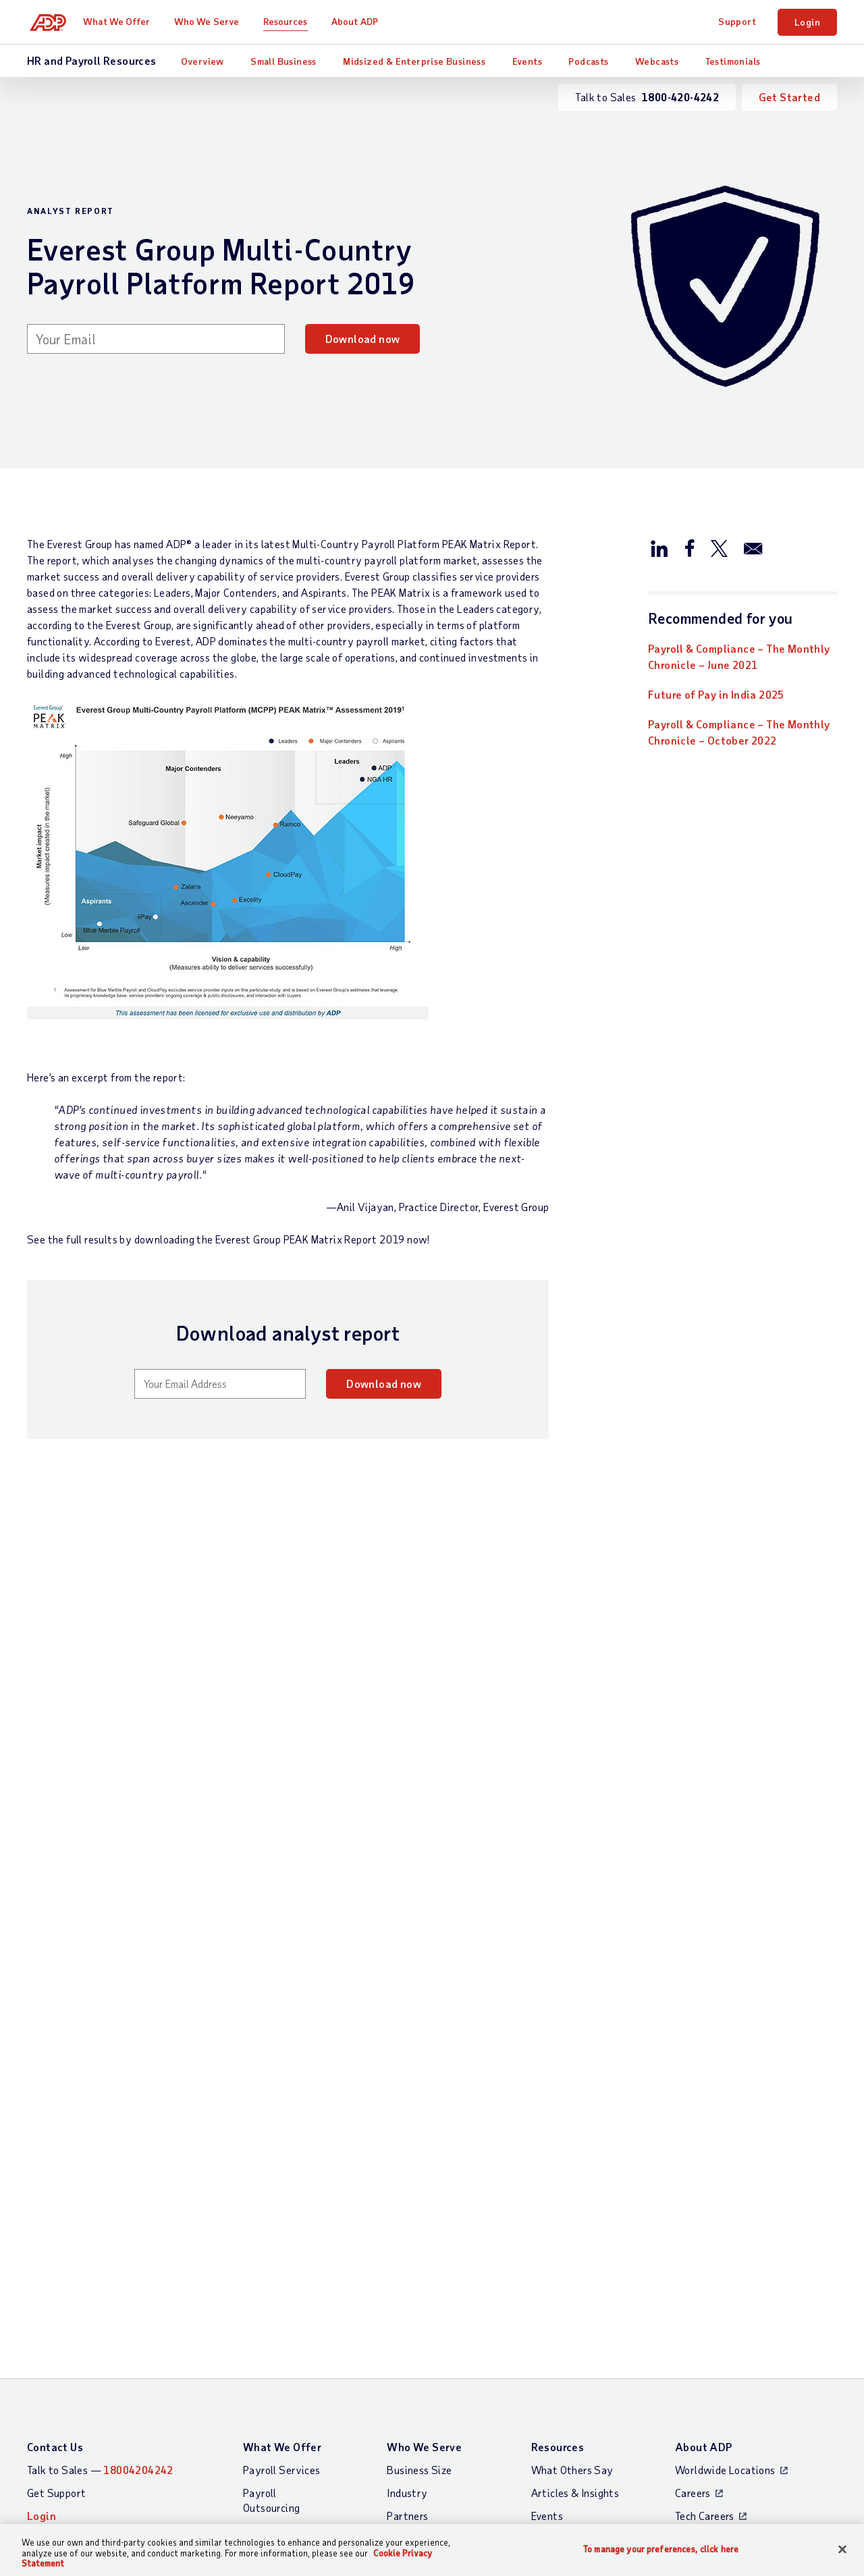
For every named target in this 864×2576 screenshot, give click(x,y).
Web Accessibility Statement (486, 2454)
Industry (407, 2166)
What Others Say (572, 2143)
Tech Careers (704, 2189)
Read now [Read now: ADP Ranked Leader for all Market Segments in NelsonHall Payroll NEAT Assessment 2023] (351, 1955)
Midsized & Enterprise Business (414, 61)
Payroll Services (281, 2143)
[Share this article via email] (753, 547)
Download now (362, 338)
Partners (407, 2189)
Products (264, 2371)
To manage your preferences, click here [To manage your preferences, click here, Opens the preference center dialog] (660, 2549)
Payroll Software (284, 2227)
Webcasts (656, 61)
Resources (290, 21)
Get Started (789, 96)
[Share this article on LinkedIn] (659, 547)
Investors (697, 2235)
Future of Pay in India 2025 (716, 694)
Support (737, 21)
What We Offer (121, 21)
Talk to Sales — (100, 2143)
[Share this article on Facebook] (689, 547)
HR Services (271, 2311)
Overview (202, 61)
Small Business (283, 61)
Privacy (322, 2454)
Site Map (264, 2454)
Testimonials (733, 61)
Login (807, 22)
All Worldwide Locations (84, 2490)
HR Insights (269, 2288)
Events (527, 61)
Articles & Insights (575, 2166)
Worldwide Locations (725, 2143)
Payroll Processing (286, 2204)
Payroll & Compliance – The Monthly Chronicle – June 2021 (739, 656)
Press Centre (705, 2212)
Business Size (419, 2143)
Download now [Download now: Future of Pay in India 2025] (85, 1955)
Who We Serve (211, 21)
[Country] (101, 2456)
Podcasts (588, 61)
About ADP (359, 21)
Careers (693, 2166)
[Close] (842, 2549)
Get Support (56, 2166)
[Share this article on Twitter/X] (718, 547)
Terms (372, 2454)
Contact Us (55, 2120)
